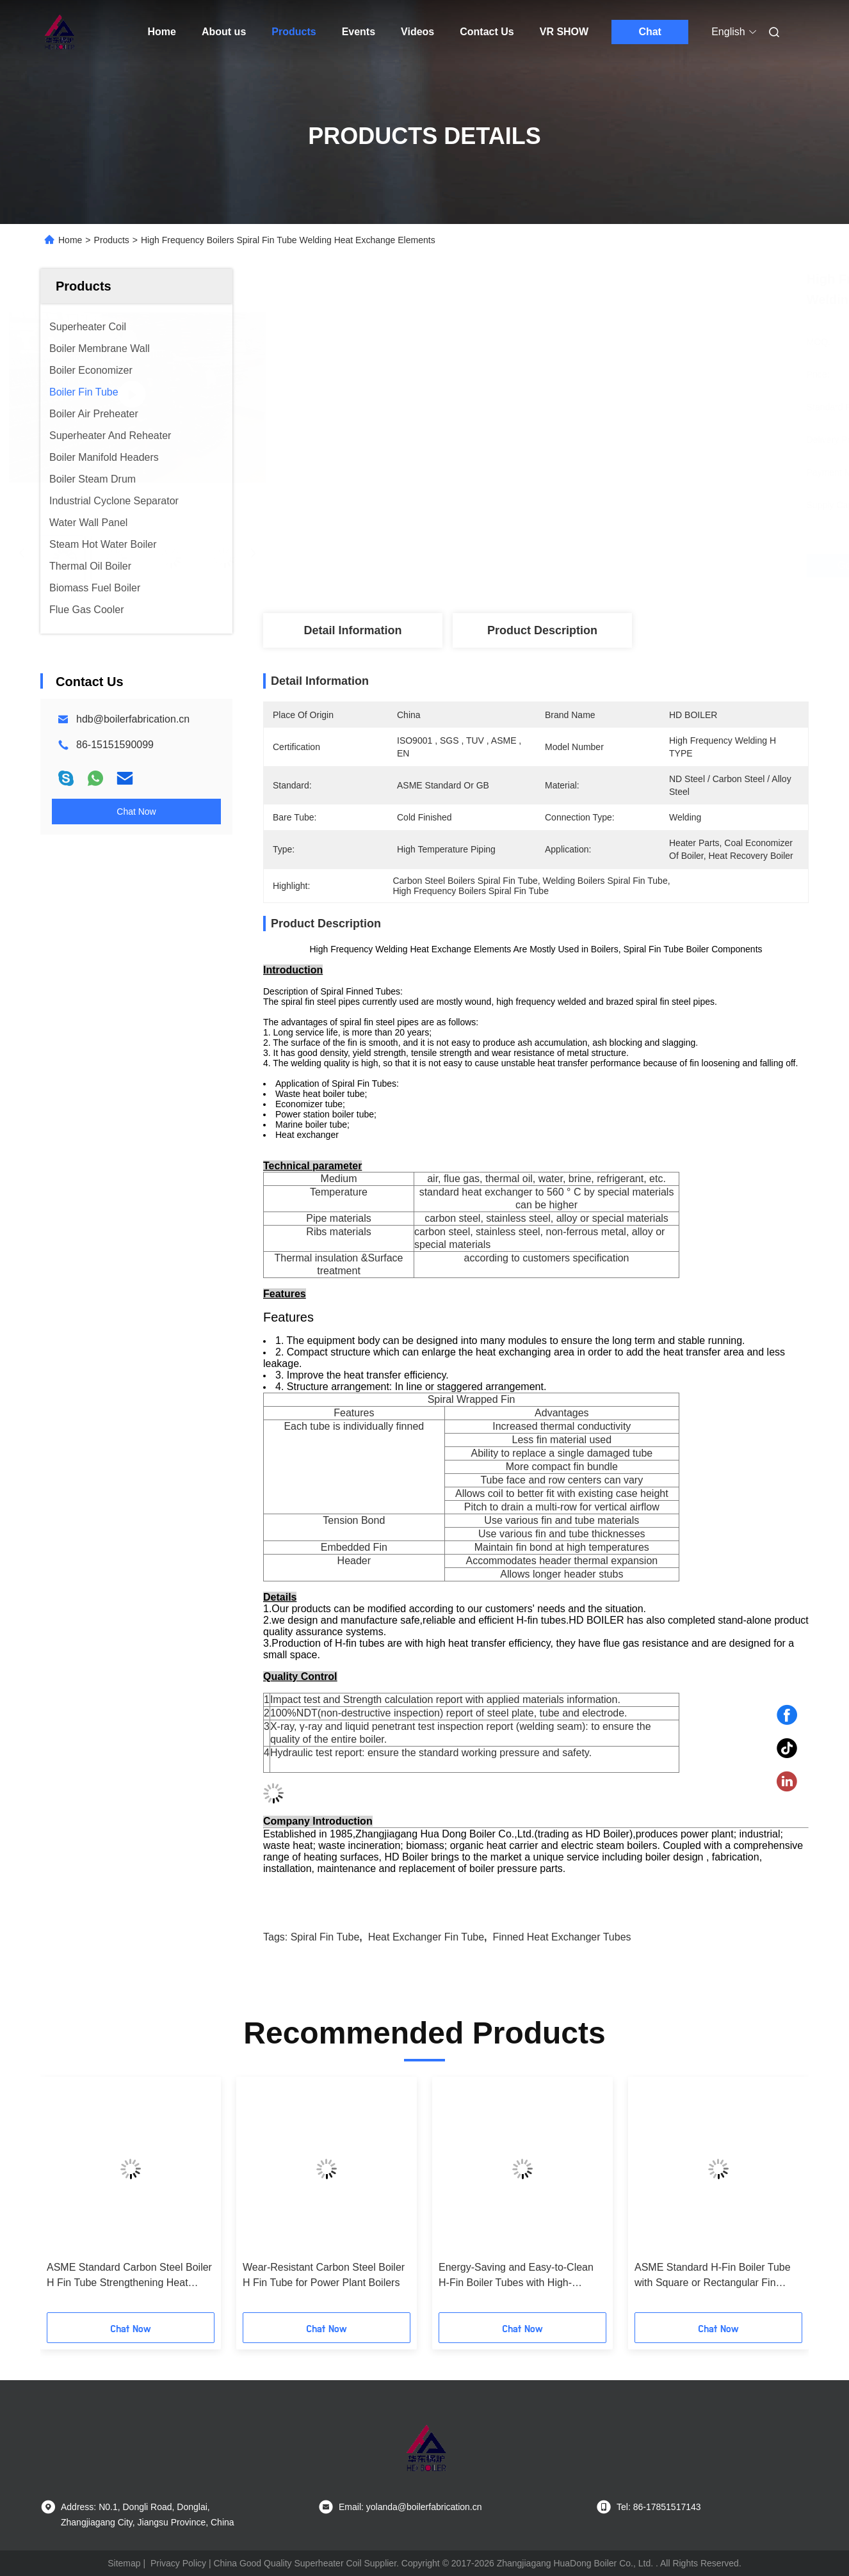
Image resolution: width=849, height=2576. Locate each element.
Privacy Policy (178, 2563)
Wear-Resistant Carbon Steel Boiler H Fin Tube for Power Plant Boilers (324, 2275)
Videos (417, 31)
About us (224, 31)
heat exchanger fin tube (426, 1937)
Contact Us (486, 31)
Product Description (542, 630)
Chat (649, 31)
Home (162, 31)
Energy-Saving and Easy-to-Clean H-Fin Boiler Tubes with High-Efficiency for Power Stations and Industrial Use (516, 2276)
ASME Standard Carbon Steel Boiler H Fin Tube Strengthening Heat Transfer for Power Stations (129, 2276)
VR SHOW (564, 31)
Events (358, 31)
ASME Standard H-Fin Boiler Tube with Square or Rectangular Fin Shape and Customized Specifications (713, 2276)
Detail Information (352, 630)
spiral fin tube (325, 1937)
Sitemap (124, 2563)
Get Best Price (608, 566)
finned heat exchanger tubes (561, 1937)
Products (293, 31)
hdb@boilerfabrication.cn (133, 719)
